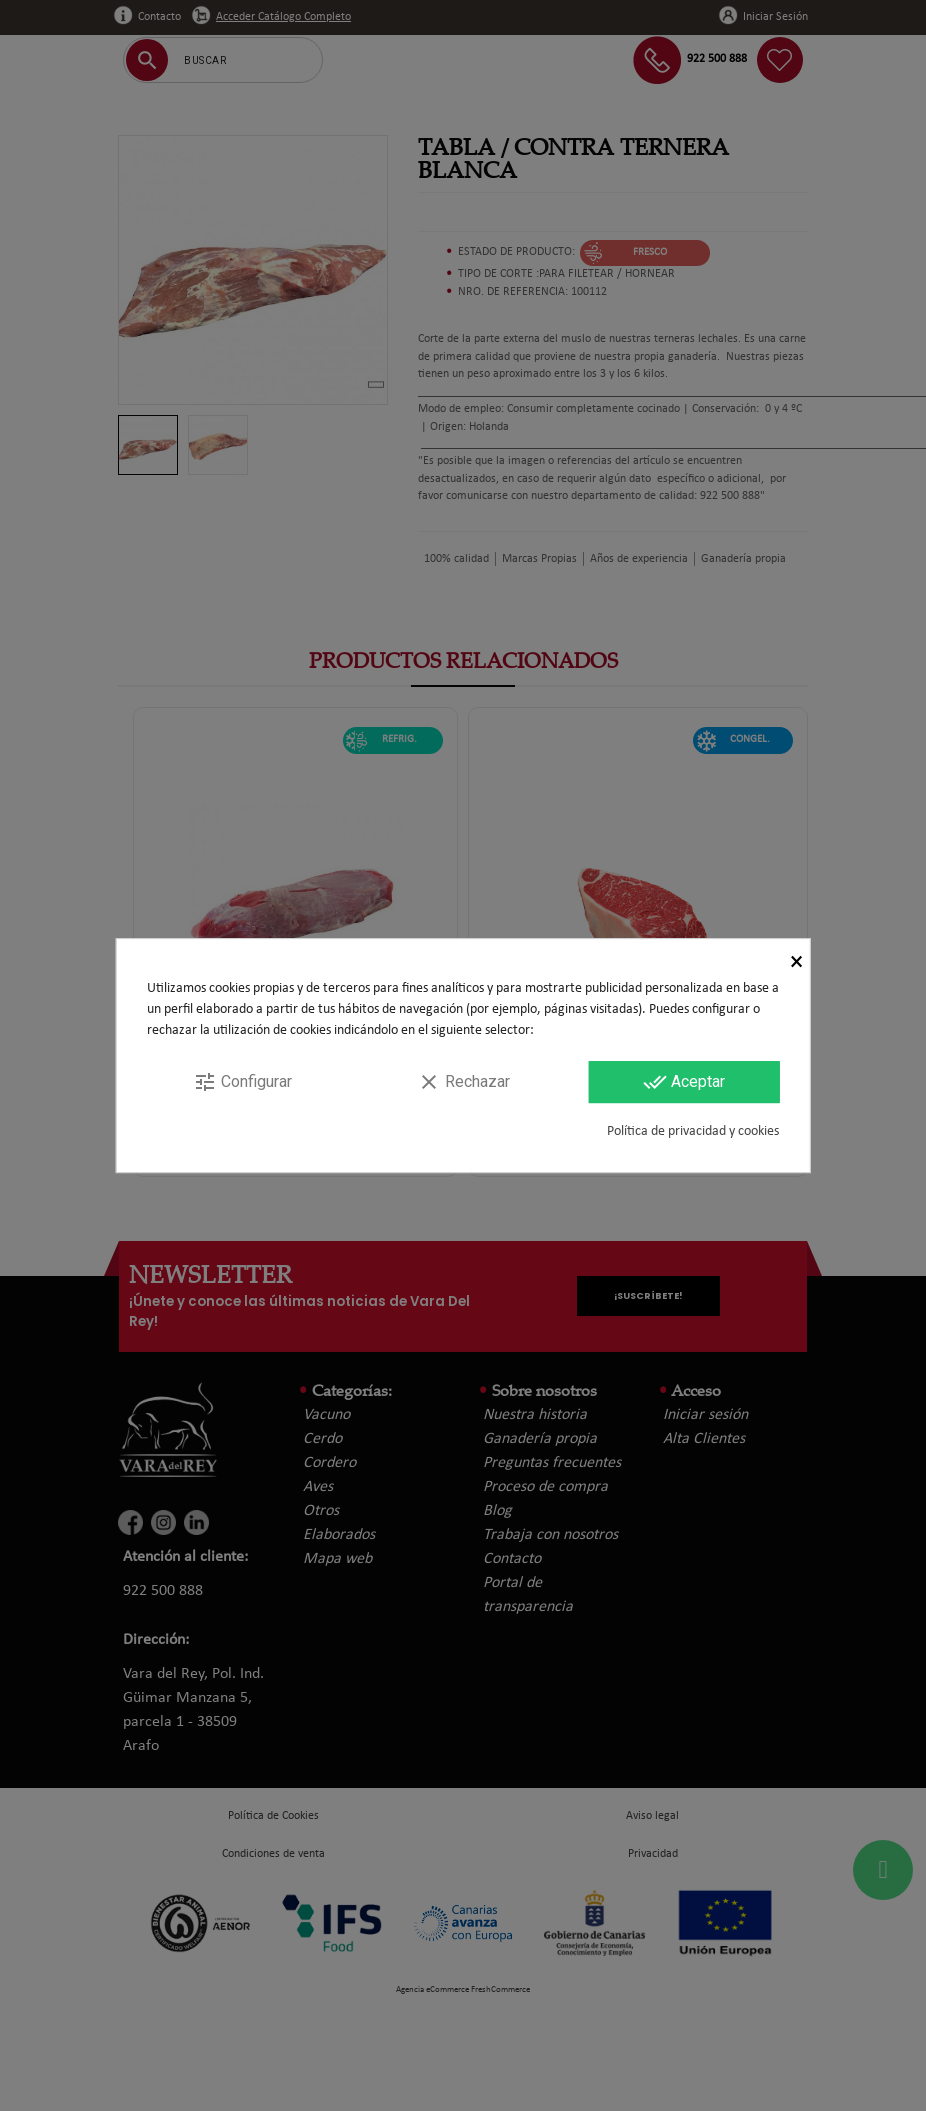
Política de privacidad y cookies (693, 1131)
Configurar (242, 1082)
